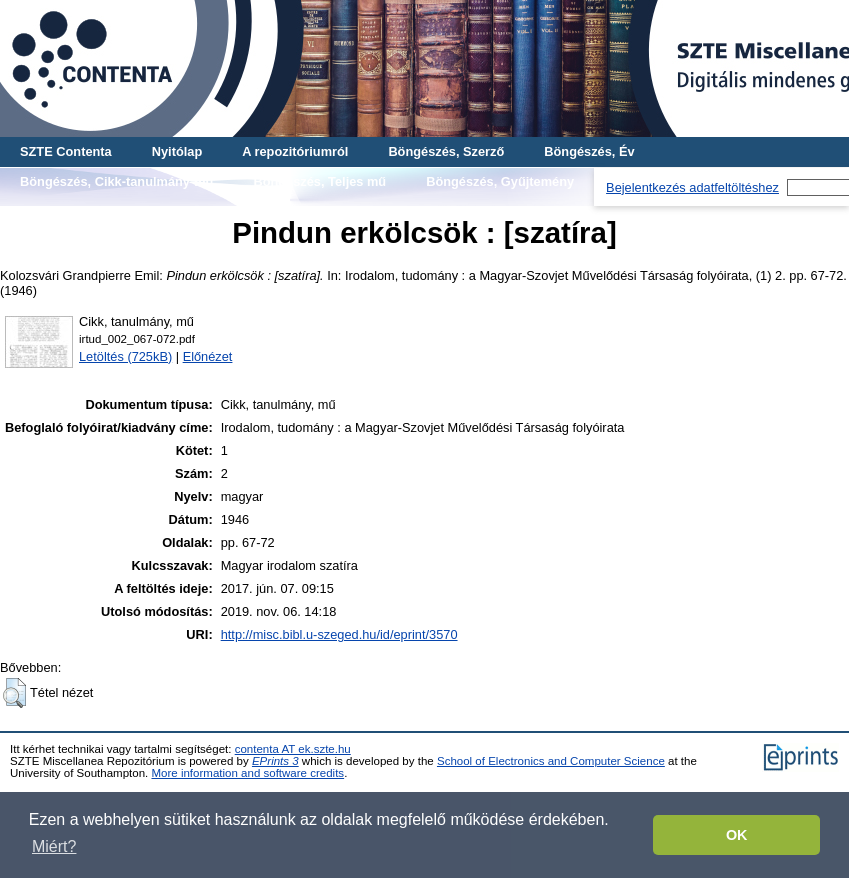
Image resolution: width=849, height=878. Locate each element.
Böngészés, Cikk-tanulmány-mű (116, 181)
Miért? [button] (54, 846)
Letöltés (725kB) (125, 356)
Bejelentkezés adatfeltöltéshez (692, 187)
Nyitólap (177, 151)
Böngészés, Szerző (446, 151)
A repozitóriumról (295, 151)
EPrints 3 (275, 761)
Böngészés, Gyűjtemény (500, 181)
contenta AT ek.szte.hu (293, 749)
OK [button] (737, 835)
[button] (14, 693)
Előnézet (208, 356)
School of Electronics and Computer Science (551, 761)
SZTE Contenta (66, 151)
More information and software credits (247, 773)
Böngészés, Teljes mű (319, 181)
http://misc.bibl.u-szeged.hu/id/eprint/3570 (339, 634)
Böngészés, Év (589, 151)
